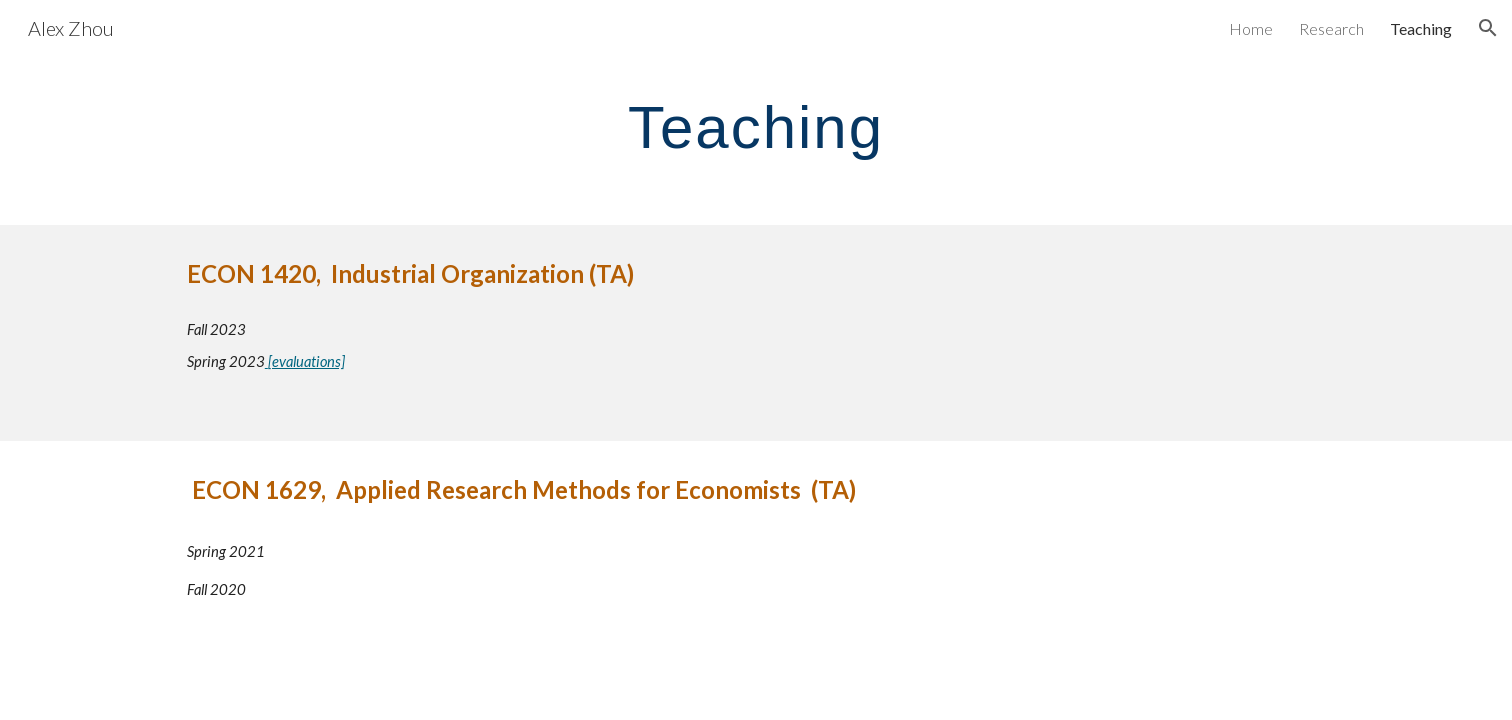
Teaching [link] (1421, 28)
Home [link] (1251, 28)
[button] (1488, 28)
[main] (756, 126)
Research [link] (1331, 28)
